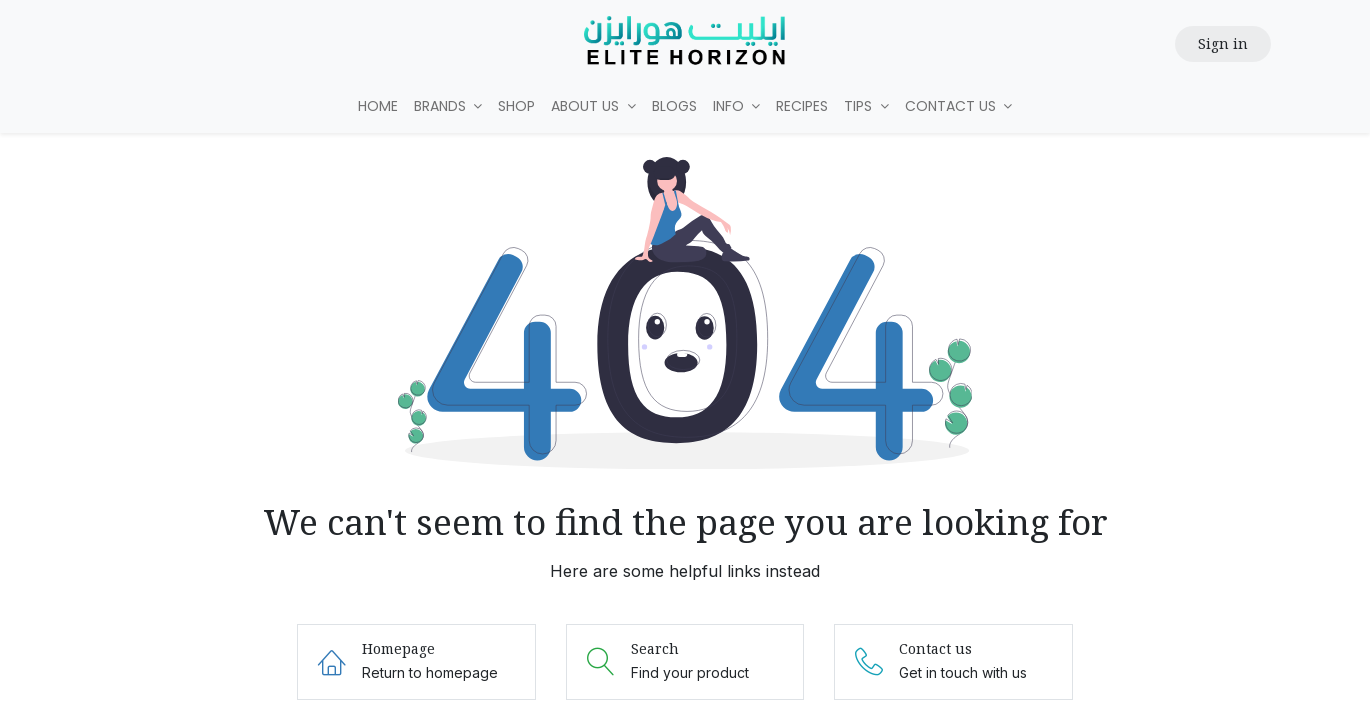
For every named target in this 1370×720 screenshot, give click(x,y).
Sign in (1223, 43)
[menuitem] (378, 106)
